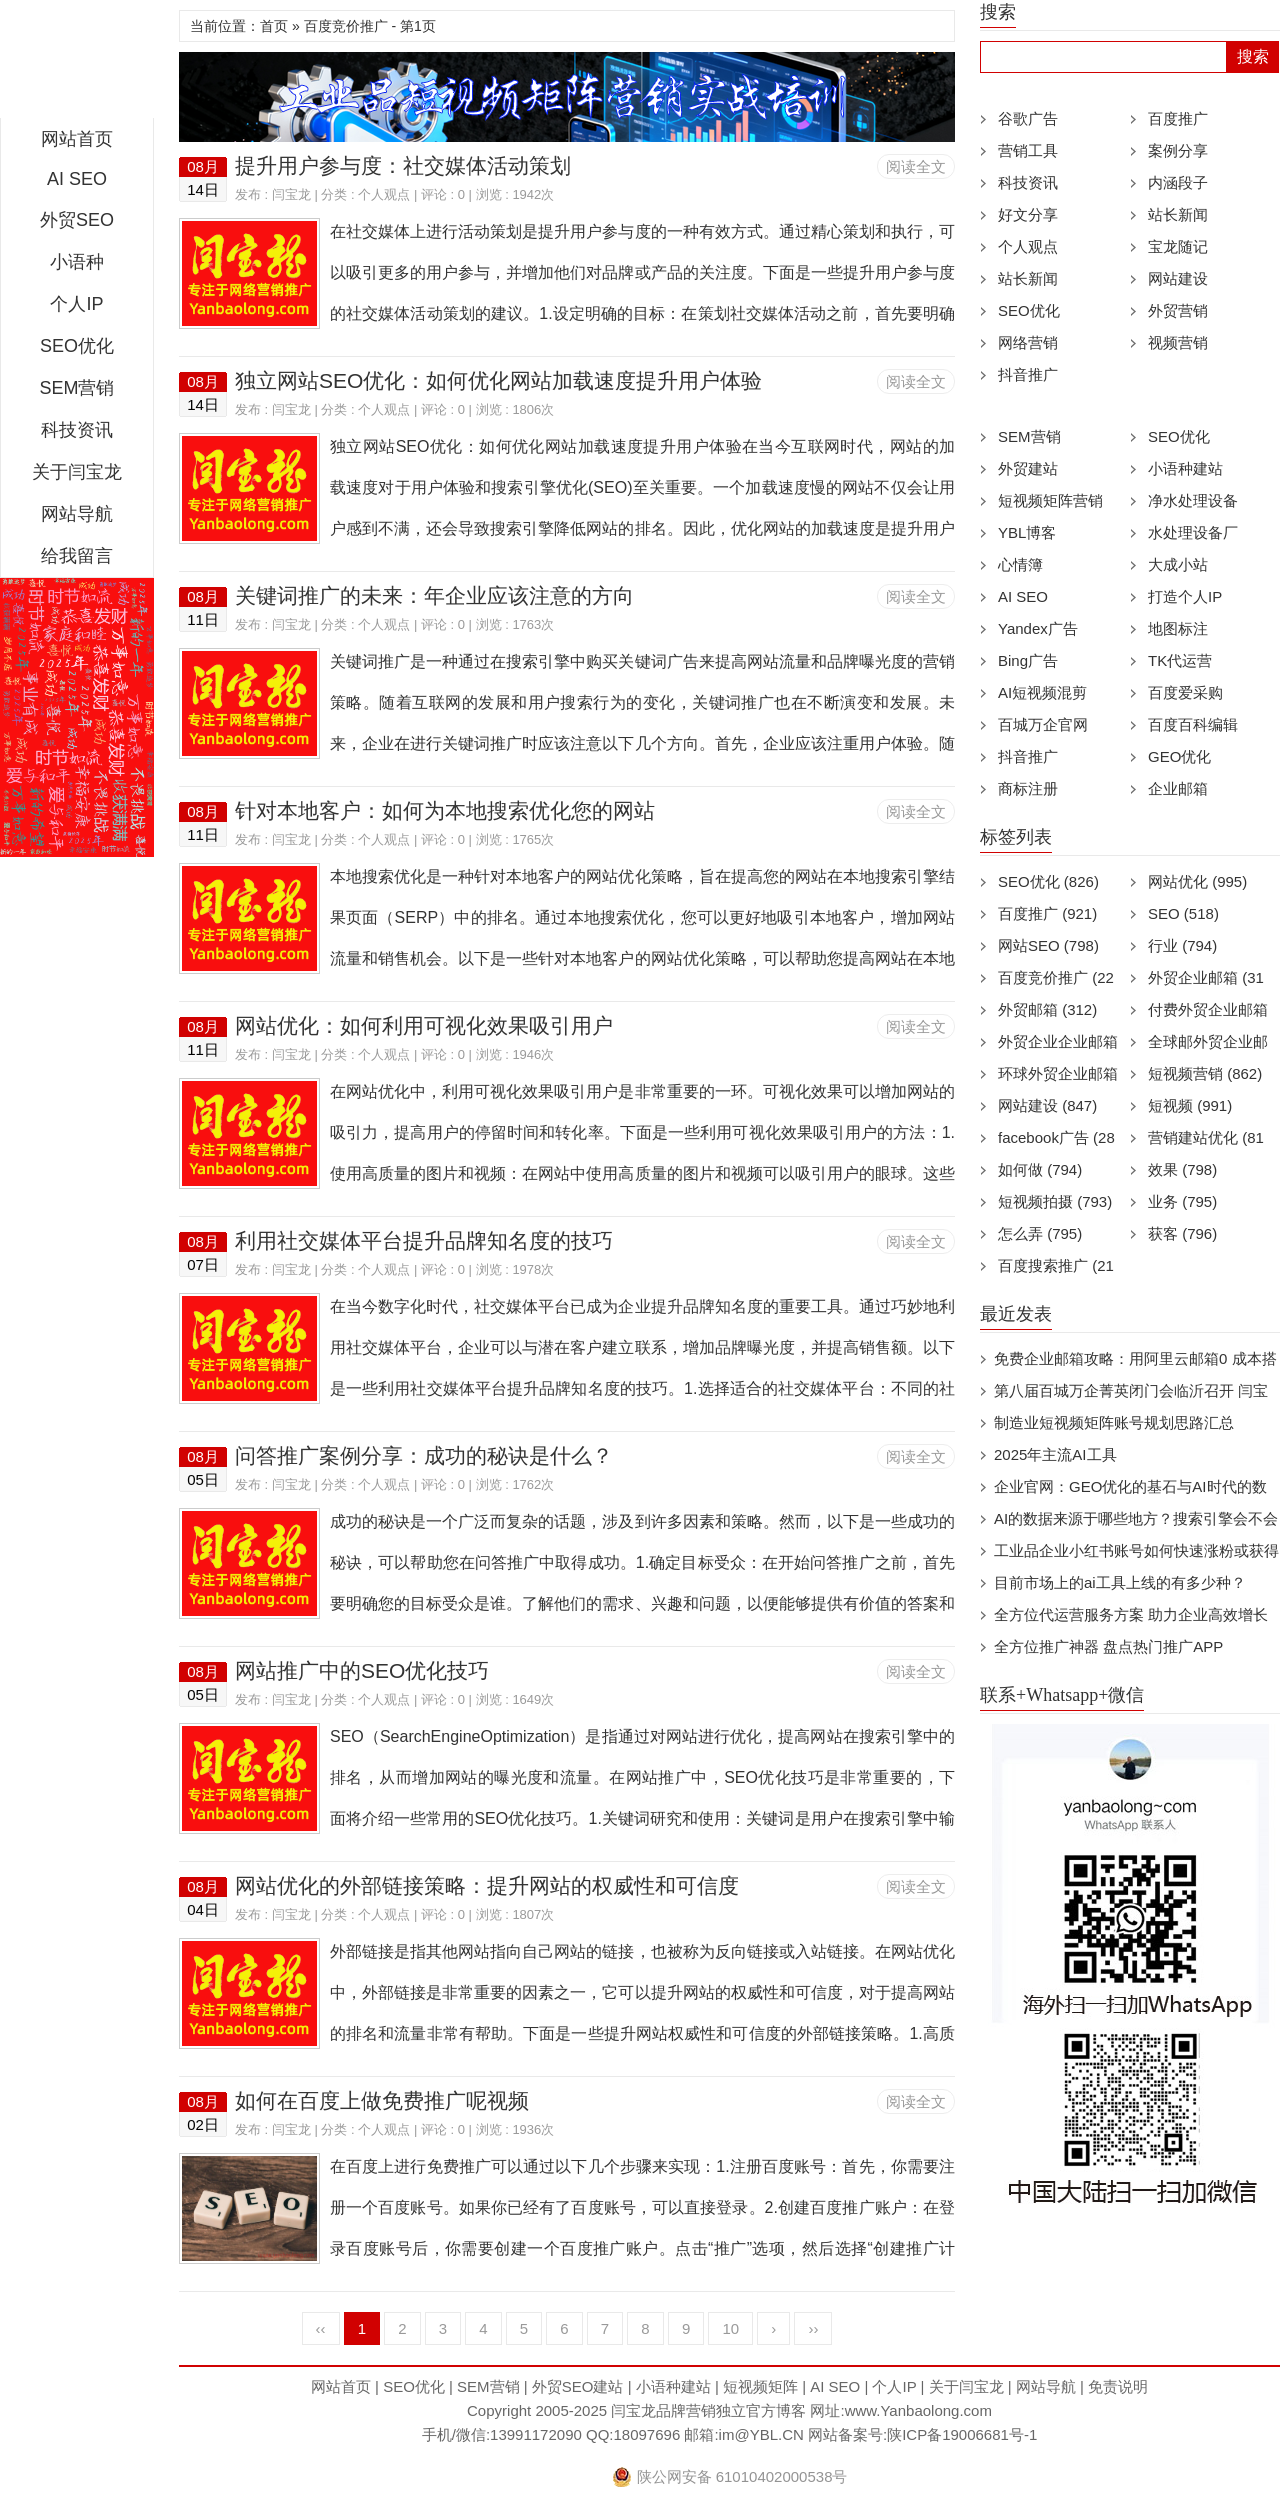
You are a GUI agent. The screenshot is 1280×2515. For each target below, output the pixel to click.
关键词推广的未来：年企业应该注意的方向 (434, 595)
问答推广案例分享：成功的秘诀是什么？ (424, 1455)
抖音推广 (1028, 374)
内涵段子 (1178, 182)
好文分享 (1028, 214)
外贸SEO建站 (578, 2386)
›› (813, 2328)
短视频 (1190, 1105)
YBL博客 (1027, 532)
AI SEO (77, 179)
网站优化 (1197, 881)
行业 (1182, 945)
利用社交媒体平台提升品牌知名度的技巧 (424, 1240)
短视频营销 (1205, 1073)
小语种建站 (1185, 468)
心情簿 (1020, 564)
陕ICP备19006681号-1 (962, 2434)
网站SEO (1048, 945)
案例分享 (1178, 150)
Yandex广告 (1038, 628)
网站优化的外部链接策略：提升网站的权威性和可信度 (487, 1885)
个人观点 (384, 194)
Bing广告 (1028, 660)
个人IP (76, 304)
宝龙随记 (1178, 246)
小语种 (77, 262)
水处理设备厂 (1193, 532)
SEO (1183, 913)
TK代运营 (1180, 660)
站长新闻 (1178, 214)
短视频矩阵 (760, 2386)
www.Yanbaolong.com (918, 2410)
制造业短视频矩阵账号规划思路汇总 (1114, 1422)
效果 (1182, 1169)
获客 (1182, 1233)
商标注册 (1028, 788)
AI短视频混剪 (1042, 692)
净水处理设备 (1193, 500)
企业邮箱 (1178, 788)
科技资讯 (77, 430)
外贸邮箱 (1047, 1009)
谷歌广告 (1028, 118)
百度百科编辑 (1193, 724)
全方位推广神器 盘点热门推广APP (1108, 1646)
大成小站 (1178, 564)
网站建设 (1178, 278)
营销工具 (1028, 150)
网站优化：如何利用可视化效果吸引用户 (424, 1025)
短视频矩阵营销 (1050, 500)
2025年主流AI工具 (1055, 1454)
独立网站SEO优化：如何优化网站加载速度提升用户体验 (498, 380)
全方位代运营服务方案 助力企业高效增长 (1131, 1614)
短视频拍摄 (1055, 1201)
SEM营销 (76, 388)
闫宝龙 (77, 64)
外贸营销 (1178, 310)
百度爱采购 (1185, 692)
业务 (1182, 1201)
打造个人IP (1185, 596)
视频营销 (1178, 342)
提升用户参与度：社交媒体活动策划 (403, 165)
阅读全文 (916, 166)
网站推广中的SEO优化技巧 (362, 1670)
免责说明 (1118, 2386)
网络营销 (1028, 342)
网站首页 (77, 139)
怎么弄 (1040, 1233)
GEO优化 (1179, 756)
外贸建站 (1028, 468)
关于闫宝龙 (77, 472)
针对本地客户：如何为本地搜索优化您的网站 (445, 810)
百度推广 (1178, 118)
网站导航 (77, 514)
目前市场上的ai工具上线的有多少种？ (1120, 1582)
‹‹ (321, 2328)
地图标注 (1178, 628)
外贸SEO (77, 220)
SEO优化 (77, 346)
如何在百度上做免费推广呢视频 (382, 2100)
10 (730, 2328)
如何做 (1040, 1169)
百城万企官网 (1043, 724)
